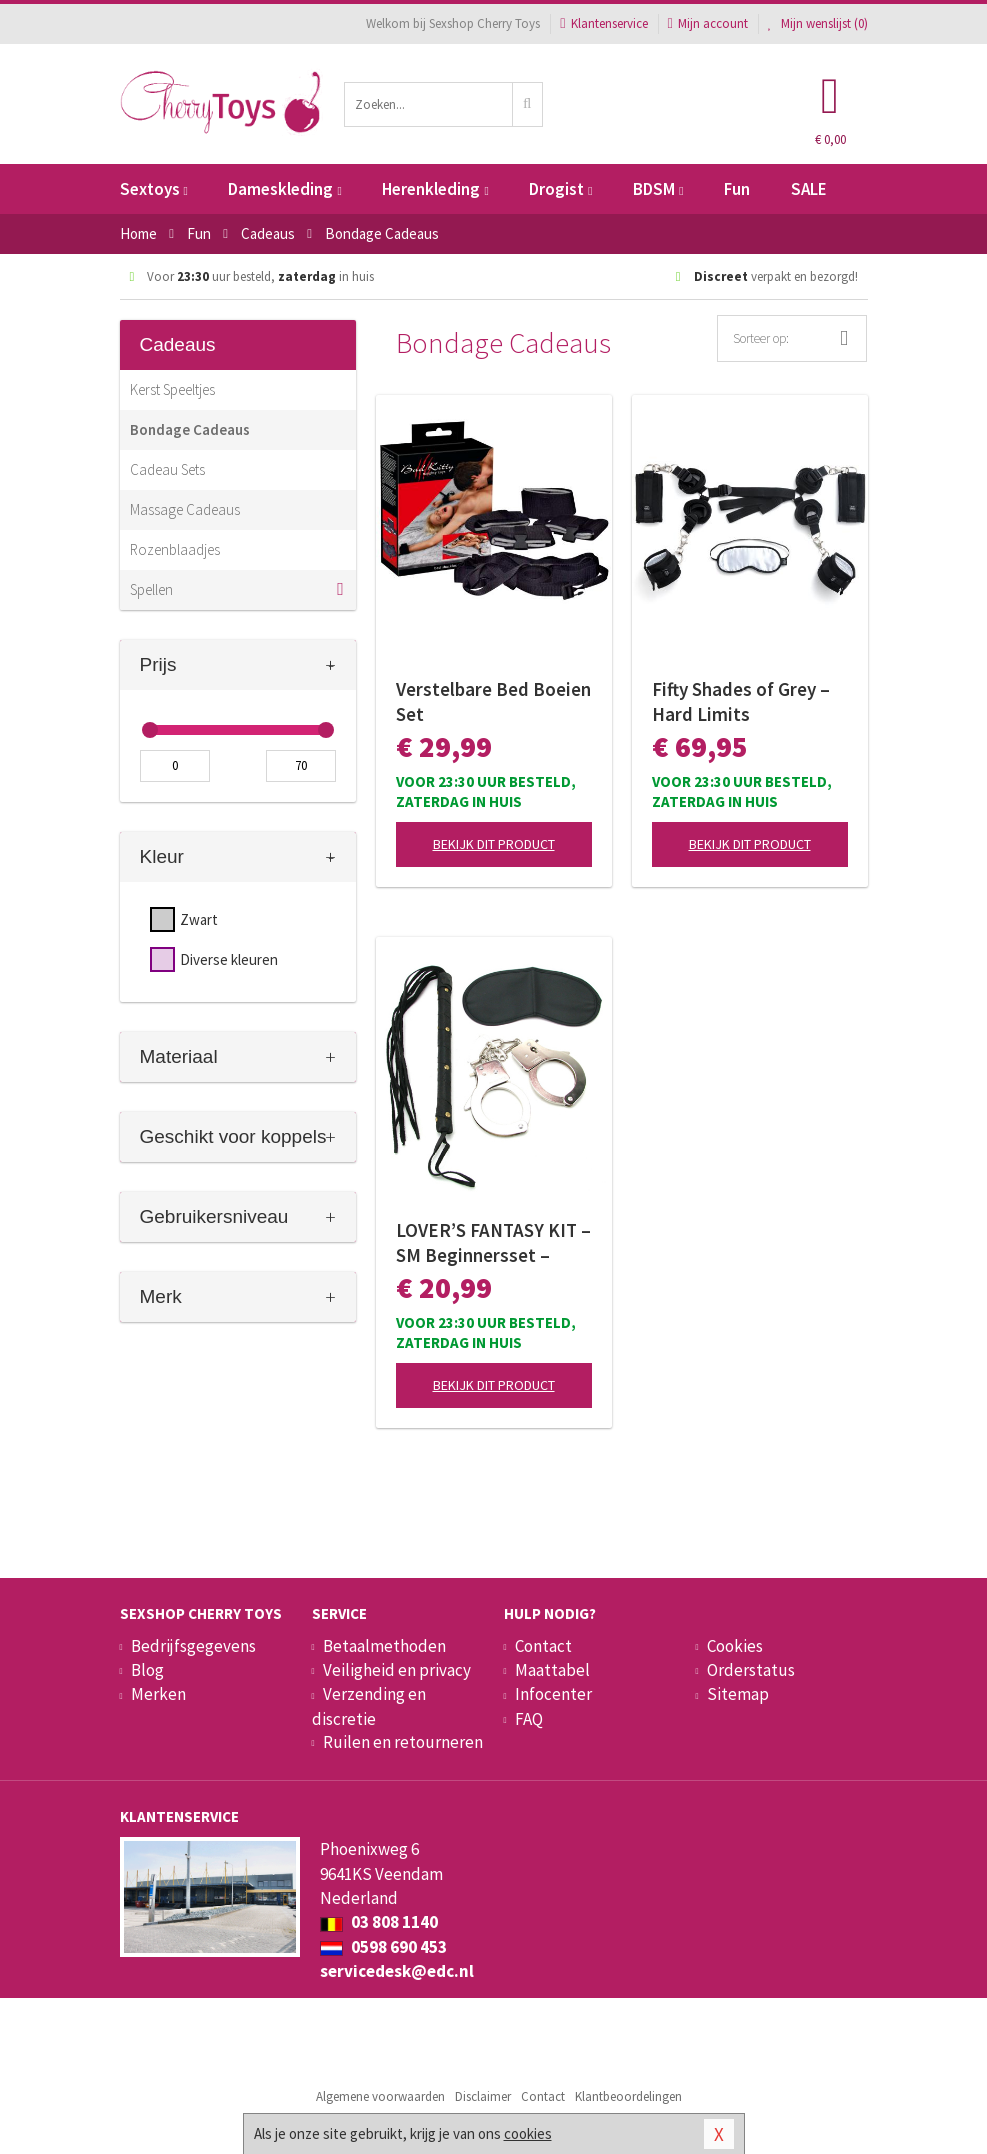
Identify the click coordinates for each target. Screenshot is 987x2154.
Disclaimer (483, 2096)
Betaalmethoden (384, 1646)
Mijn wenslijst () (818, 23)
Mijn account (708, 23)
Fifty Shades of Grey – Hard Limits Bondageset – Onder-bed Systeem (741, 702)
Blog (147, 1670)
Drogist (560, 189)
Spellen (151, 589)
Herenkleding (435, 189)
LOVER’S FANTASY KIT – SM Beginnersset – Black (493, 1243)
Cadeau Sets (167, 469)
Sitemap (738, 1694)
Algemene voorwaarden (380, 2096)
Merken (158, 1694)
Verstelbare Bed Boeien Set (493, 701)
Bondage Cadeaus (190, 429)
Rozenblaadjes (175, 549)
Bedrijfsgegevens (193, 1646)
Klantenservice (603, 23)
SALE (809, 189)
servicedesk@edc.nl (397, 1971)
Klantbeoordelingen (628, 2096)
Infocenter (553, 1694)
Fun (737, 189)
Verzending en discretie (369, 1706)
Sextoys (154, 189)
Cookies (735, 1646)
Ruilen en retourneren (403, 1742)
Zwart (199, 919)
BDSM (658, 189)
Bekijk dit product (494, 844)
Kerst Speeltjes (172, 389)
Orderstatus (751, 1670)
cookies (528, 2133)
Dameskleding (284, 189)
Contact (543, 1646)
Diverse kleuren (229, 959)
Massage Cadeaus (185, 509)
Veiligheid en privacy (397, 1670)
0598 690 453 (383, 1947)
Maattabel (552, 1670)
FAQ (529, 1719)
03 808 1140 (379, 1922)
